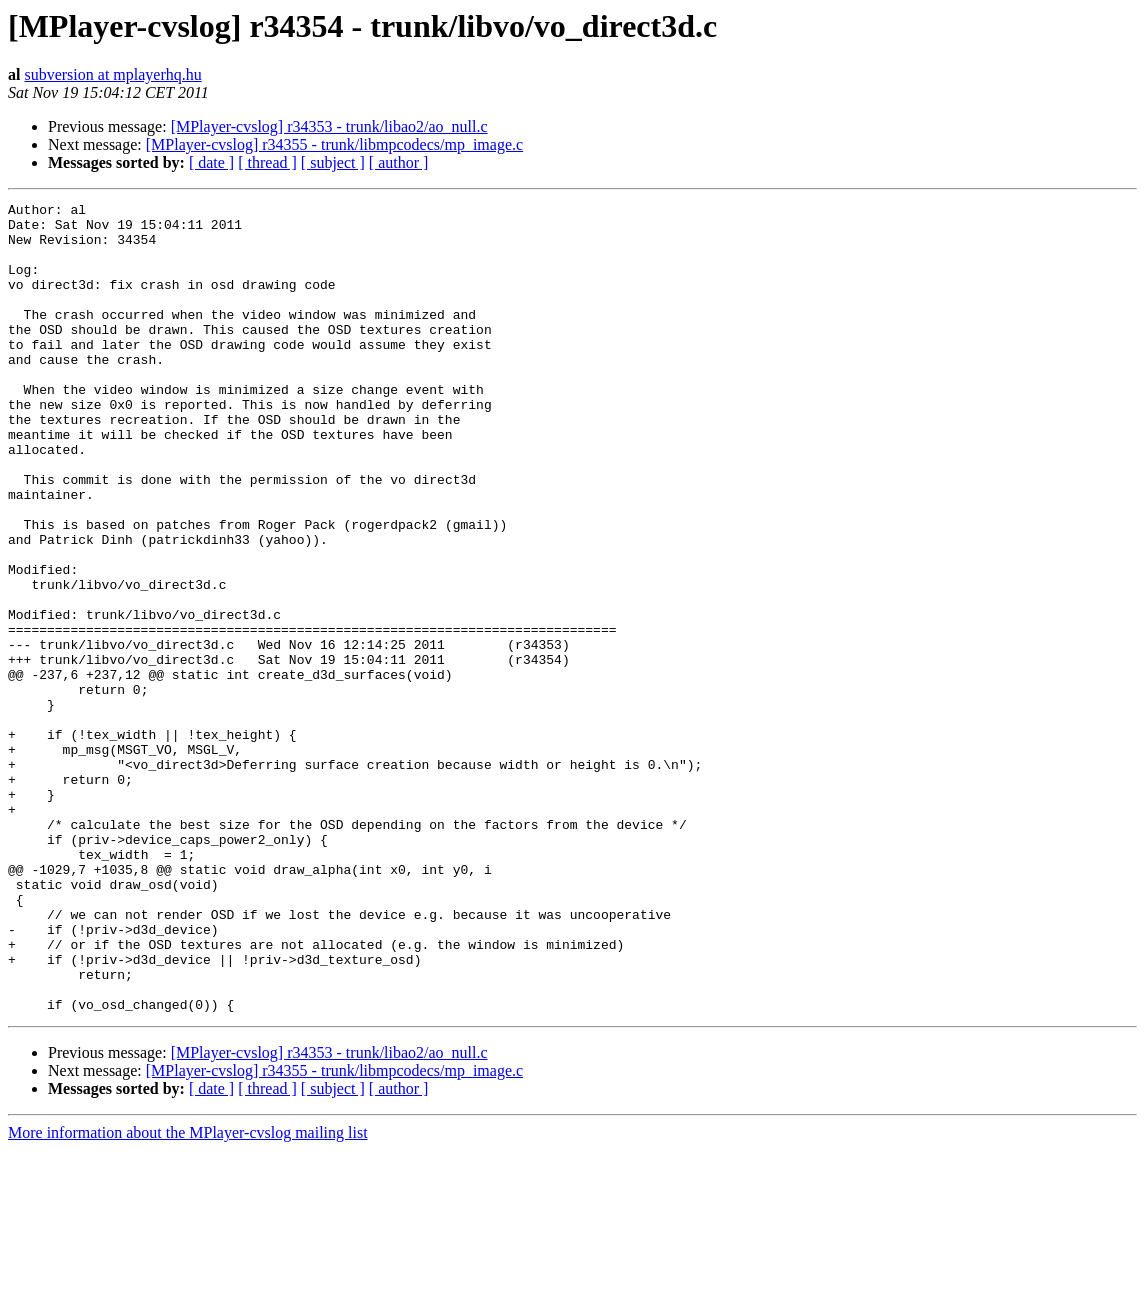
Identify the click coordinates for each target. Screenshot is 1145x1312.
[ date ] (211, 162)
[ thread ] (267, 162)
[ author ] (399, 162)
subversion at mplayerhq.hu (112, 74)
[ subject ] (333, 162)
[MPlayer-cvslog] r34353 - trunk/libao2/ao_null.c (329, 126)
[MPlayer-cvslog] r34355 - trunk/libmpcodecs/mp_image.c (334, 144)
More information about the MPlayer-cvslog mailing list (188, 1294)
